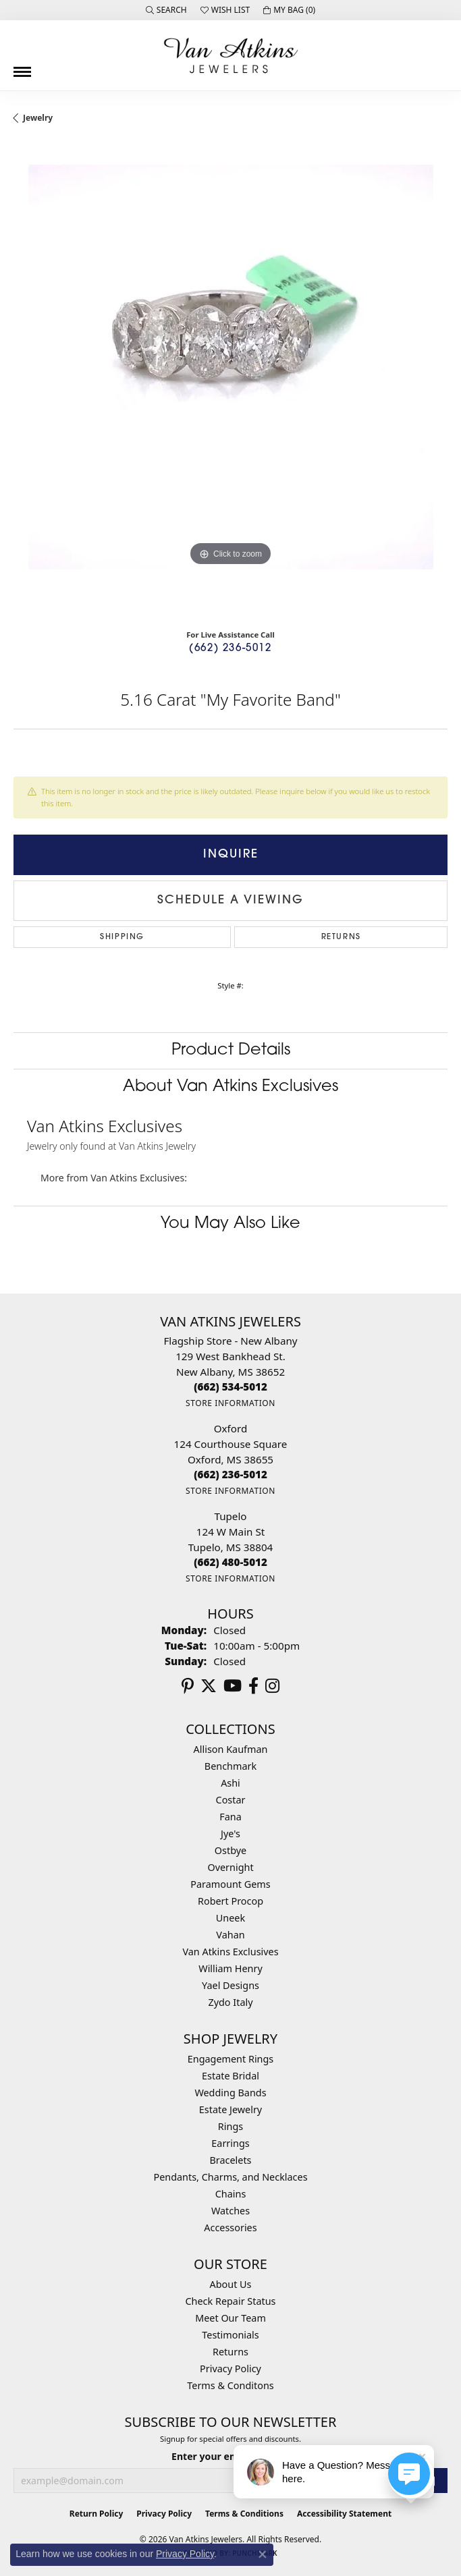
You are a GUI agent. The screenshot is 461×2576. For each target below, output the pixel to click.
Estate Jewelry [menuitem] (230, 2109)
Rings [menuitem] (230, 2126)
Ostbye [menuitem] (230, 1850)
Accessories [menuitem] (230, 2227)
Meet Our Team (230, 2318)
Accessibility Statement (344, 2513)
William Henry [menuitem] (230, 1968)
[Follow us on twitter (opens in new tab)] (208, 1686)
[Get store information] (230, 1403)
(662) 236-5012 (230, 649)
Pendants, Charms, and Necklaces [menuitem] (230, 2177)
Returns (341, 937)
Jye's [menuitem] (230, 1833)
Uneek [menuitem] (230, 1917)
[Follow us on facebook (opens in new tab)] (253, 1686)
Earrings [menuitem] (230, 2143)
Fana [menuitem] (230, 1816)
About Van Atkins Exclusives (230, 1087)
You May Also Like (230, 1224)
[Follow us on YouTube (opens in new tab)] (232, 1686)
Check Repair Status (231, 2301)
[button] (166, 10)
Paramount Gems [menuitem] (230, 1884)
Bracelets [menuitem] (230, 2160)
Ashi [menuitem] (230, 1782)
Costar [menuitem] (231, 1799)
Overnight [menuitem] (230, 1867)
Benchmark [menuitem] (230, 1766)
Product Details (230, 1050)
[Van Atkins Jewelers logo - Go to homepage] (230, 55)
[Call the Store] (230, 1386)
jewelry (38, 117)
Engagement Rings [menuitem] (231, 2058)
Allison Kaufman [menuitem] (231, 1749)
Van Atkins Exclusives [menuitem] (230, 1951)
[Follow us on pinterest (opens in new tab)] (188, 1686)
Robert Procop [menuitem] (230, 1901)
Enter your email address (230, 2456)
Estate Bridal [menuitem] (230, 2075)
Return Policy (97, 2513)
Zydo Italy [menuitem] (230, 2002)
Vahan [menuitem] (230, 1934)
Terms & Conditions (244, 2513)
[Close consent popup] (263, 2554)
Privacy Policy (230, 2368)
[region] (230, 381)
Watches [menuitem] (230, 2210)
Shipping (122, 937)
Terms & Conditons (230, 2385)
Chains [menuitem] (230, 2193)
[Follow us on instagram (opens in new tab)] (272, 1686)
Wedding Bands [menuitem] (230, 2092)
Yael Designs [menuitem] (230, 1985)
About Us (231, 2284)
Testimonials (230, 2334)
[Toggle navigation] (22, 66)
